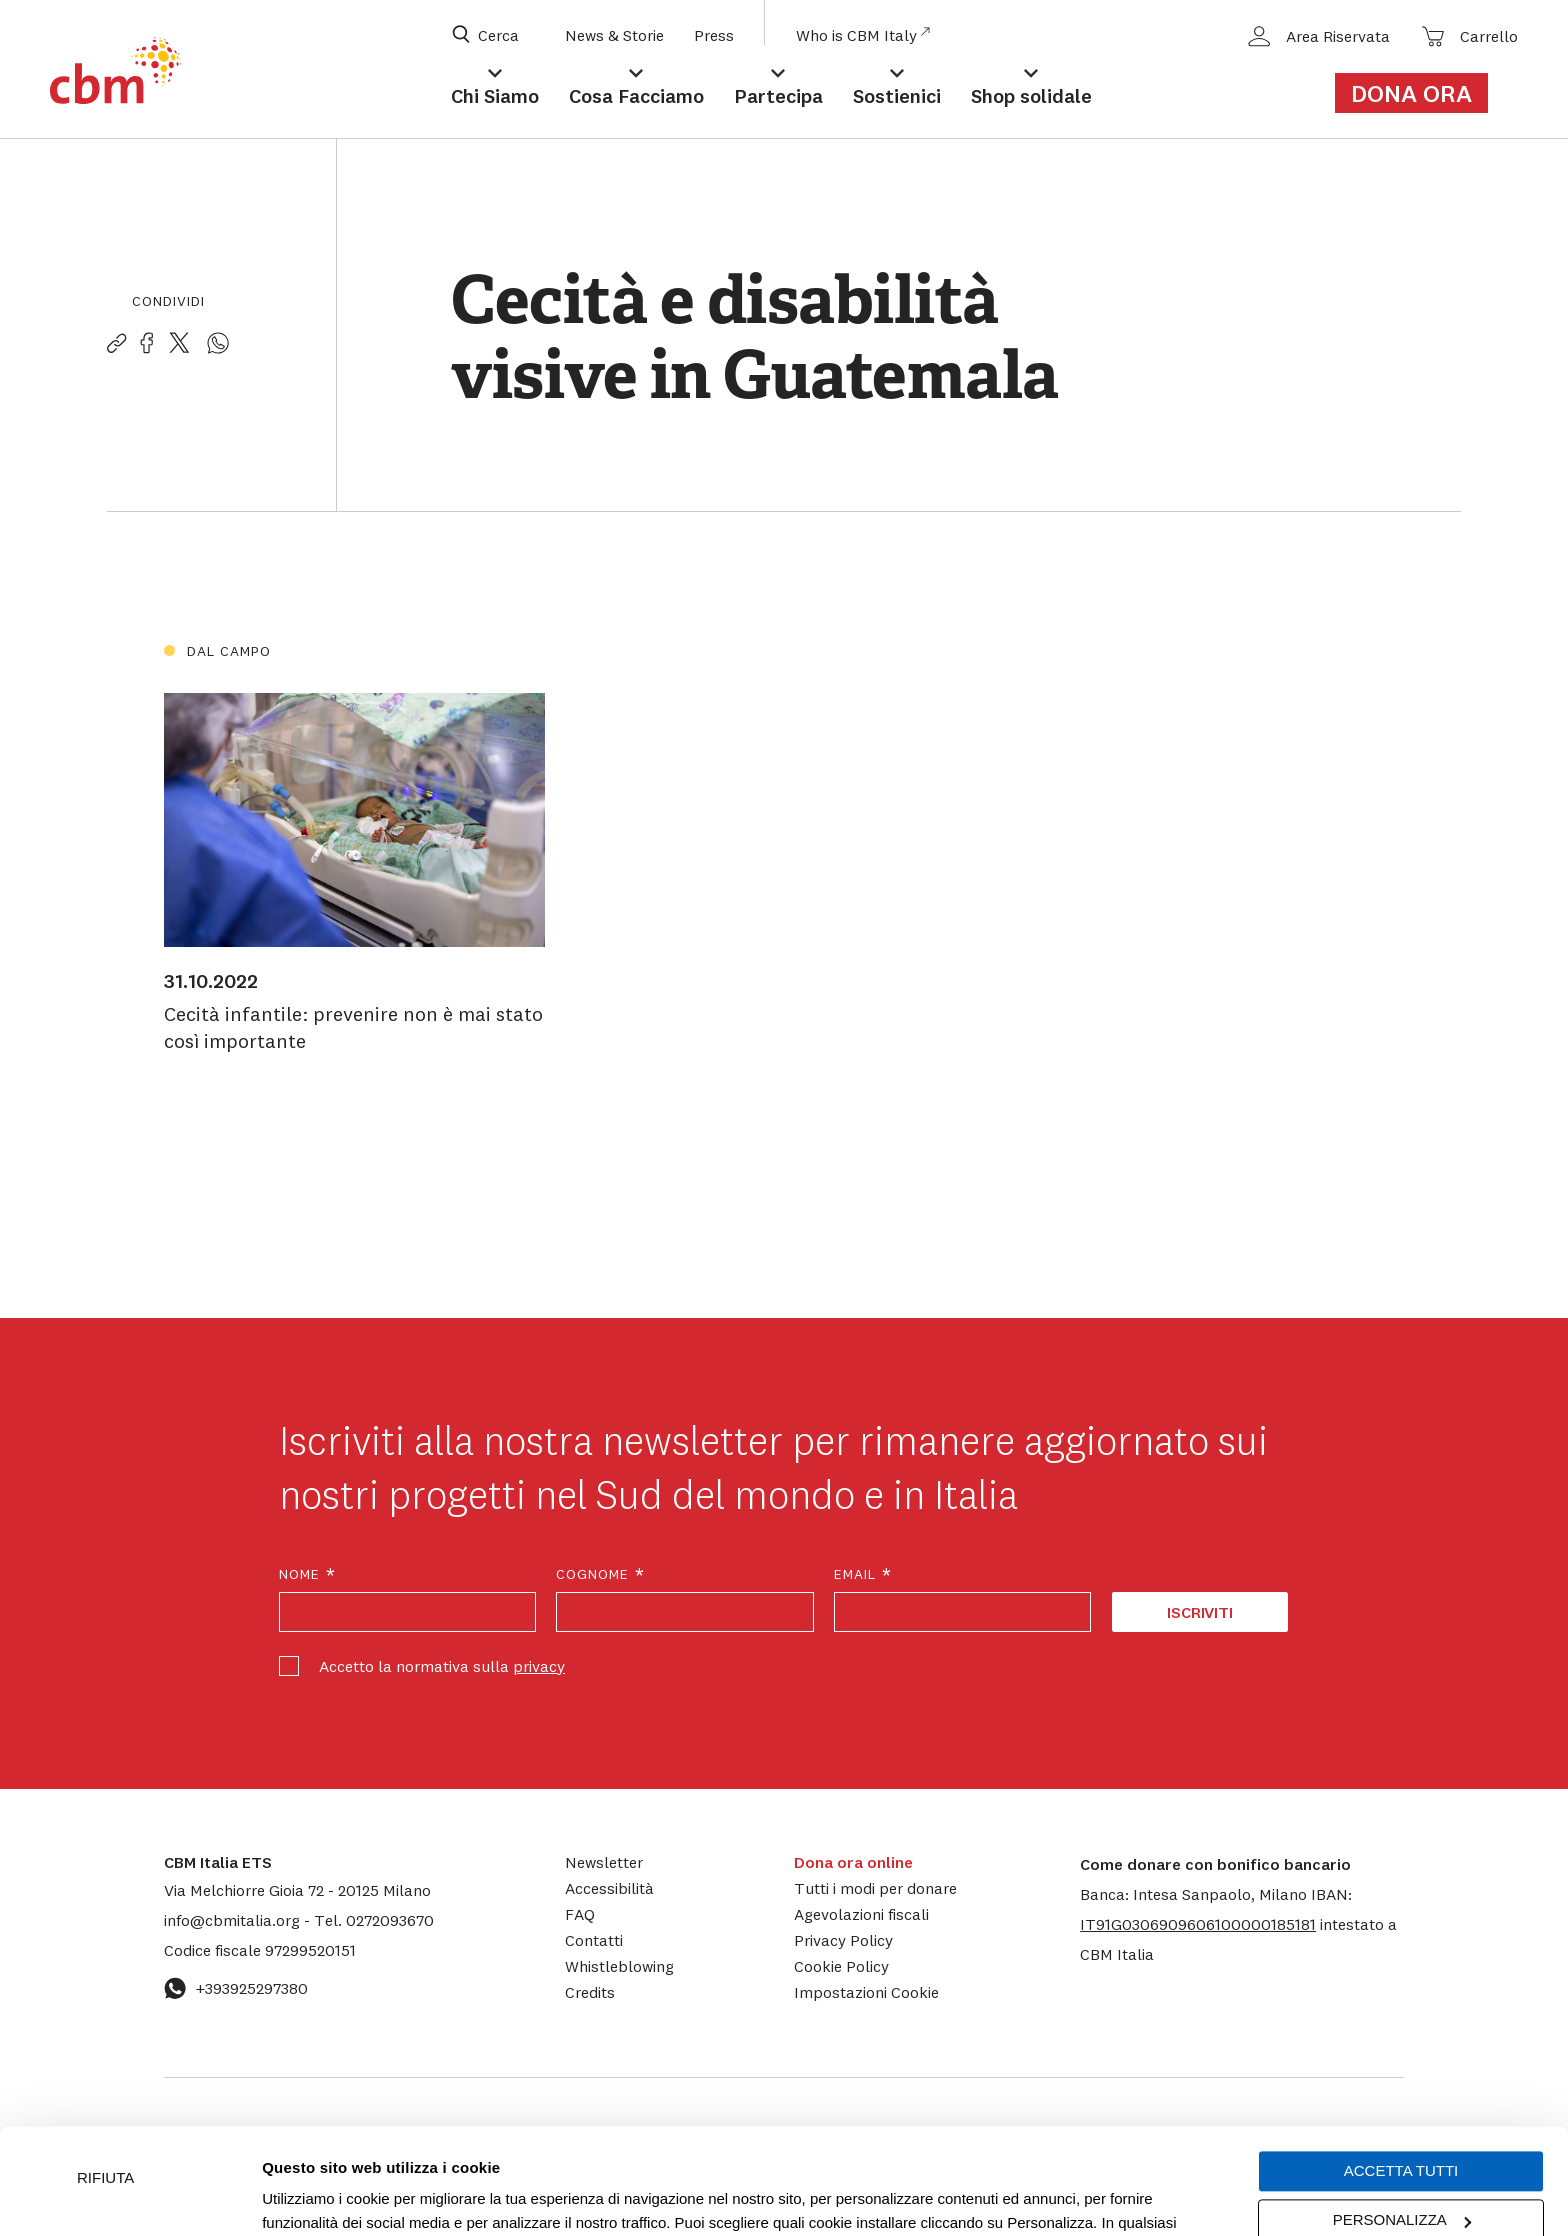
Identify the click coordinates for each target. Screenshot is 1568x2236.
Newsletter (604, 1862)
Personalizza (1402, 2114)
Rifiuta (105, 2072)
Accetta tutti (1401, 2065)
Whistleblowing (619, 1966)
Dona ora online (853, 1862)
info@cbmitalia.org (234, 1920)
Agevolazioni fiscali (861, 1914)
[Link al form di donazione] (1423, 93)
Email (863, 1574)
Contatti (594, 1940)
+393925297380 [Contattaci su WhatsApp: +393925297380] (236, 1988)
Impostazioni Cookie (704, 2141)
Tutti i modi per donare (875, 1888)
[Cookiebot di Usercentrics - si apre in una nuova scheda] (129, 2197)
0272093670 (374, 1920)
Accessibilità (609, 1888)
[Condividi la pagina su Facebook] (146, 344)
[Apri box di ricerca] (498, 35)
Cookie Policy (841, 1966)
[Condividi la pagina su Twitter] (179, 344)
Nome (308, 1574)
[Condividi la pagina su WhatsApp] (218, 344)
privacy (539, 1666)
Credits (590, 1992)
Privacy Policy (843, 1940)
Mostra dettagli (312, 2196)
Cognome (601, 1574)
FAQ (580, 1914)
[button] (1198, 1924)
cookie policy (966, 2141)
